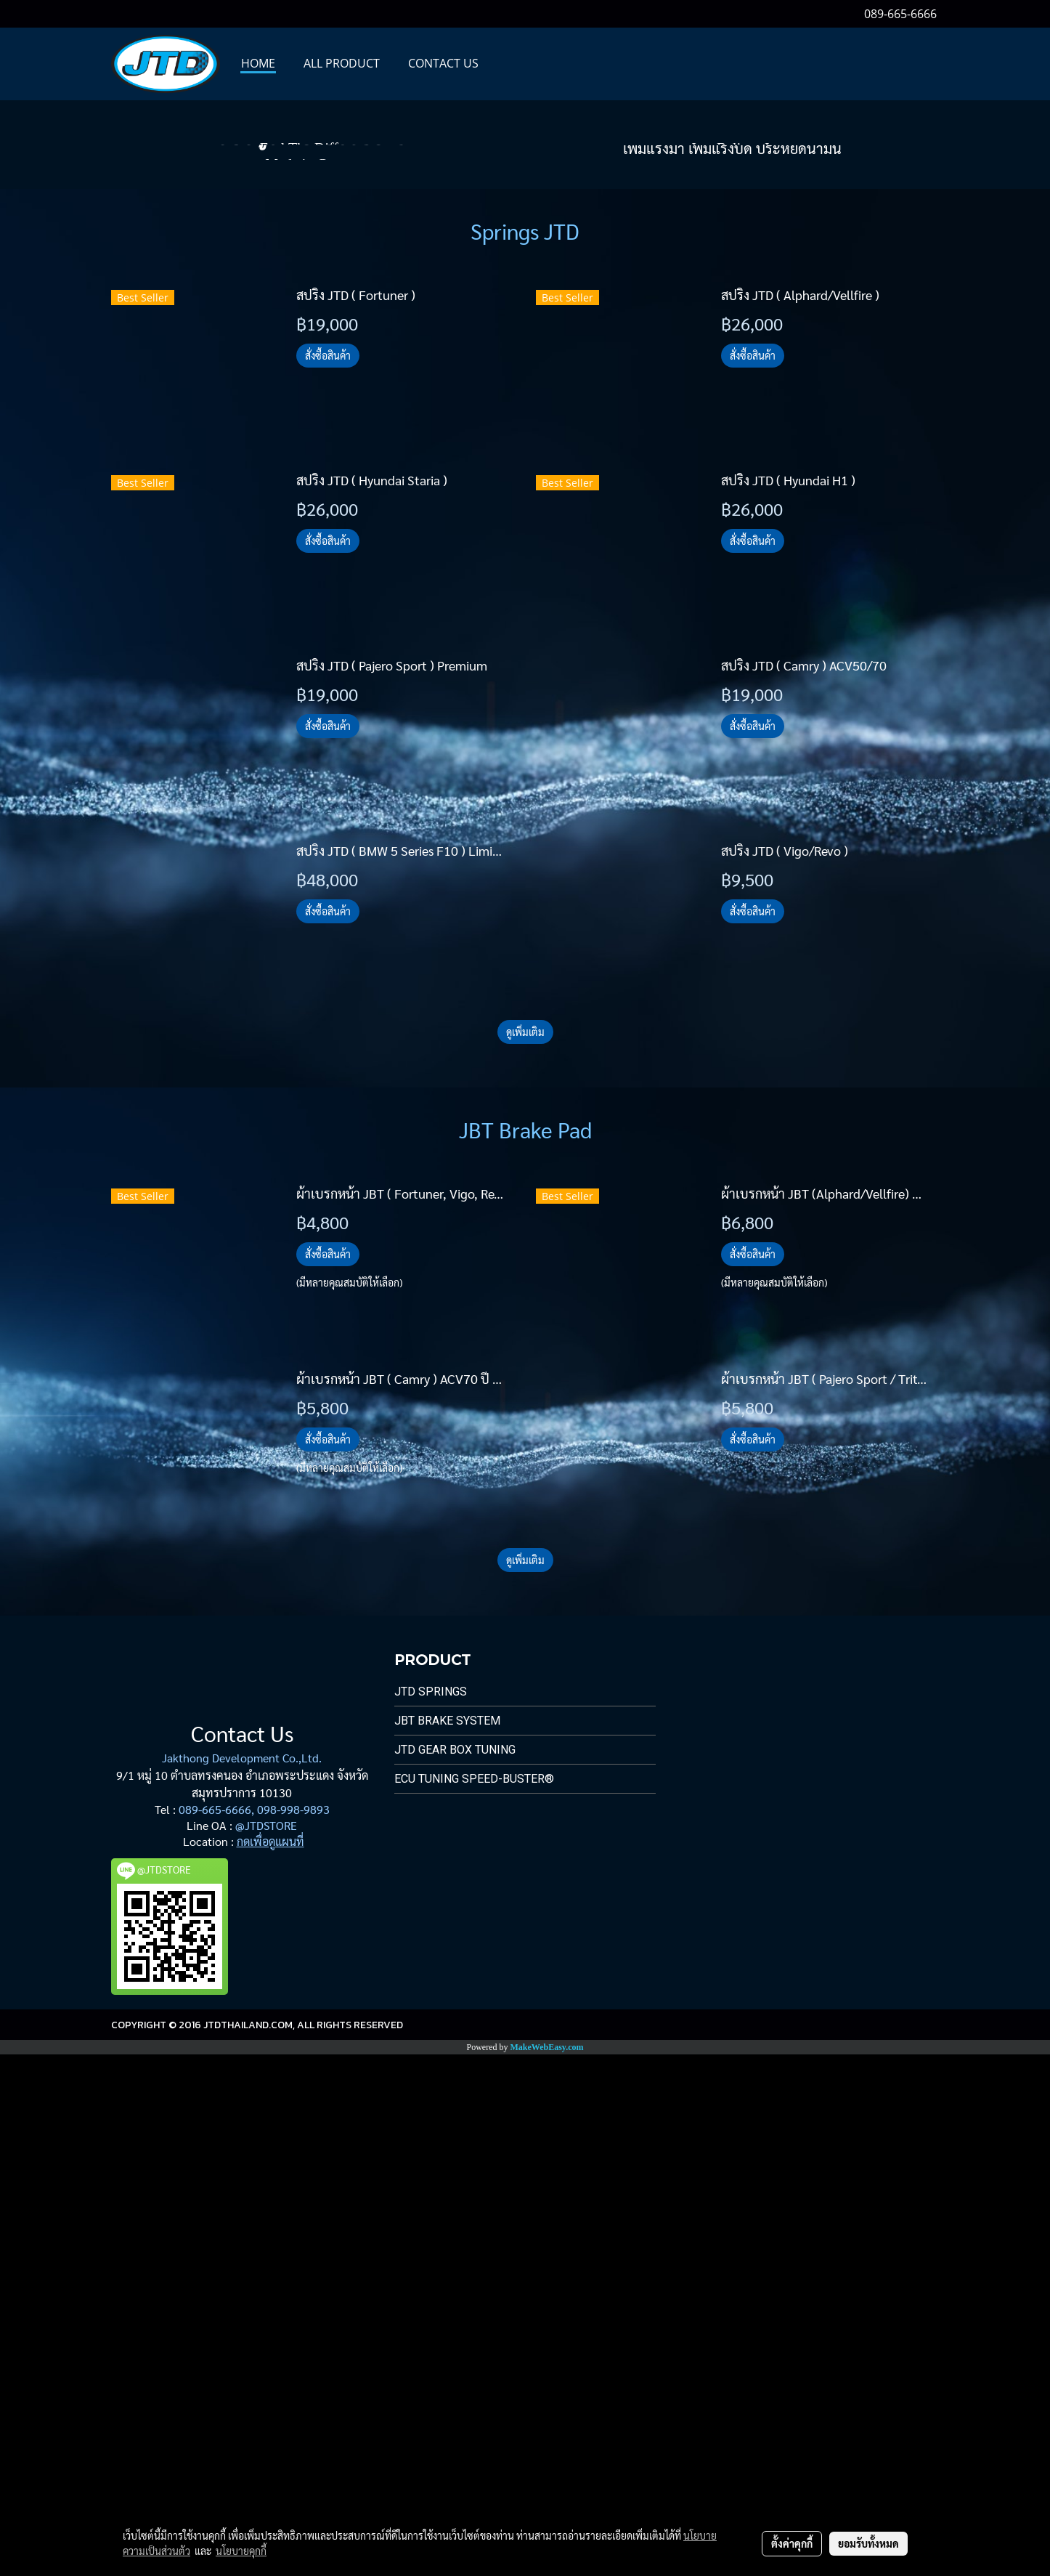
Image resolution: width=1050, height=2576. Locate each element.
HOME (258, 63)
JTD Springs (430, 2213)
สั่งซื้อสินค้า (328, 876)
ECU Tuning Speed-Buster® (474, 2300)
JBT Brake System (447, 2242)
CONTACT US (443, 63)
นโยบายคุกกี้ (241, 2550)
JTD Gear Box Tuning (455, 2271)
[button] (505, 64)
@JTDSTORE (266, 2346)
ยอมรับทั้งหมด (868, 2543)
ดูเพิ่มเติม (525, 1553)
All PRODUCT (342, 63)
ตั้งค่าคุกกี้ (792, 2543)
